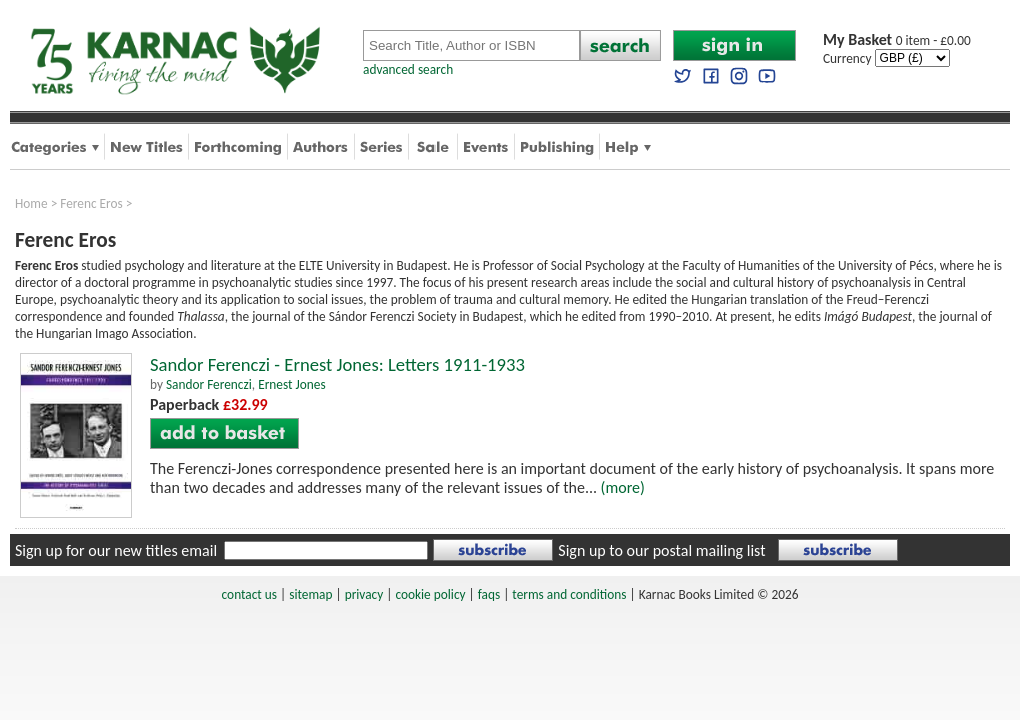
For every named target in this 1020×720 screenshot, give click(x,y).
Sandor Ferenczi (209, 384)
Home (31, 203)
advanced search (408, 69)
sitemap (310, 594)
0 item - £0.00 (897, 40)
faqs (489, 594)
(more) (623, 487)
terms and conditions (569, 594)
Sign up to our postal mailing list (661, 550)
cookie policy (430, 594)
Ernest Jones (291, 384)
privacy (364, 594)
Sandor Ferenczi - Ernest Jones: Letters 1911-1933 (337, 364)
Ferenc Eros (91, 203)
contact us (249, 594)
